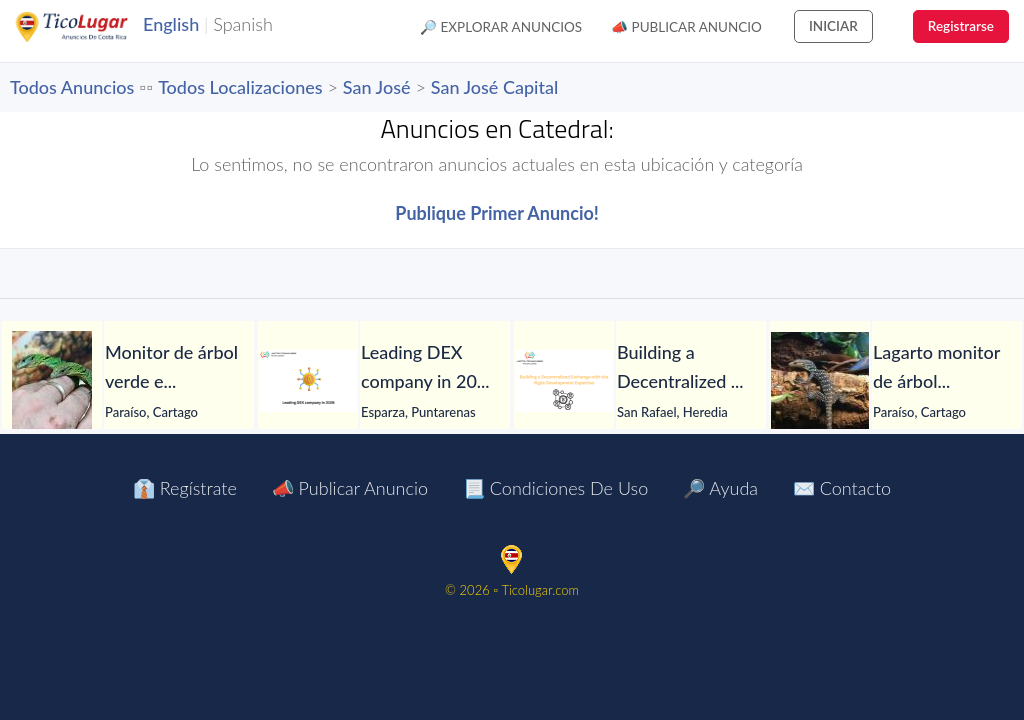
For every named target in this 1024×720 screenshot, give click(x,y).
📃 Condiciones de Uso (555, 488)
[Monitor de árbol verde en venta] (52, 381)
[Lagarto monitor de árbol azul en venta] (820, 381)
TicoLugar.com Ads (93, 27)
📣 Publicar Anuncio (686, 27)
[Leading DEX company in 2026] (308, 381)
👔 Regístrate (185, 488)
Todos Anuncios (72, 87)
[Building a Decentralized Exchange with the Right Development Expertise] (564, 381)
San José (377, 87)
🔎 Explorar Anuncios (501, 27)
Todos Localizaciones (240, 87)
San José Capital (495, 87)
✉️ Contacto (842, 488)
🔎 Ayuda (720, 488)
